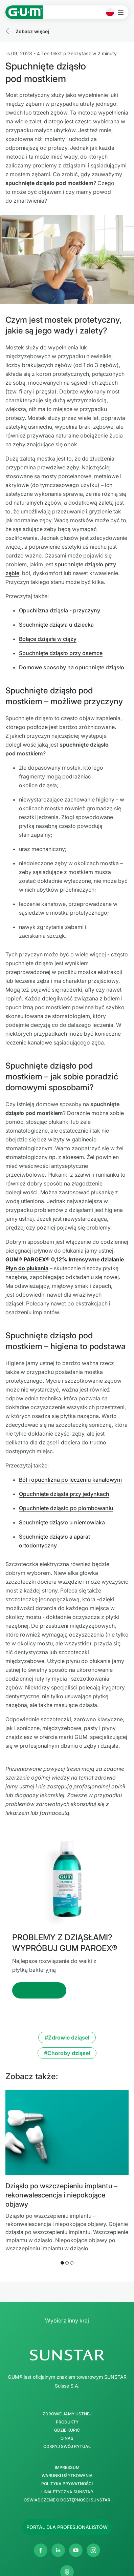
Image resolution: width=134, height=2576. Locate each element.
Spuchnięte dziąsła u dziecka (56, 624)
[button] (62, 2263)
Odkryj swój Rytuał (67, 2447)
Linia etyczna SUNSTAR (67, 2492)
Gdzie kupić (67, 2430)
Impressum (67, 2468)
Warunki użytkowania (67, 2476)
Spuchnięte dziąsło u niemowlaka (62, 1522)
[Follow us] (67, 2527)
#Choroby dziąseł (67, 2053)
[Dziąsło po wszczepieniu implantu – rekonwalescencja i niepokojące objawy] (67, 2132)
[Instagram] (93, 2550)
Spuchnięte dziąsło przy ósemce (61, 653)
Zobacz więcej (32, 31)
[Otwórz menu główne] (123, 12)
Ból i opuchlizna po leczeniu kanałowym (70, 1479)
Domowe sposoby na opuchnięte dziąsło (71, 667)
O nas (67, 2438)
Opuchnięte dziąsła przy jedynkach (64, 1493)
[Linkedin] (58, 2550)
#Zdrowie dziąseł (67, 2037)
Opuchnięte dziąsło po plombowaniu (66, 1508)
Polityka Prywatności (67, 2484)
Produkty (67, 2422)
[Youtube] (76, 2550)
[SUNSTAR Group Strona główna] (67, 2355)
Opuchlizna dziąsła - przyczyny (59, 610)
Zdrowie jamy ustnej (67, 2414)
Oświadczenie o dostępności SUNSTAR (67, 2500)
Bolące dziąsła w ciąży (47, 638)
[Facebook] (40, 2550)
